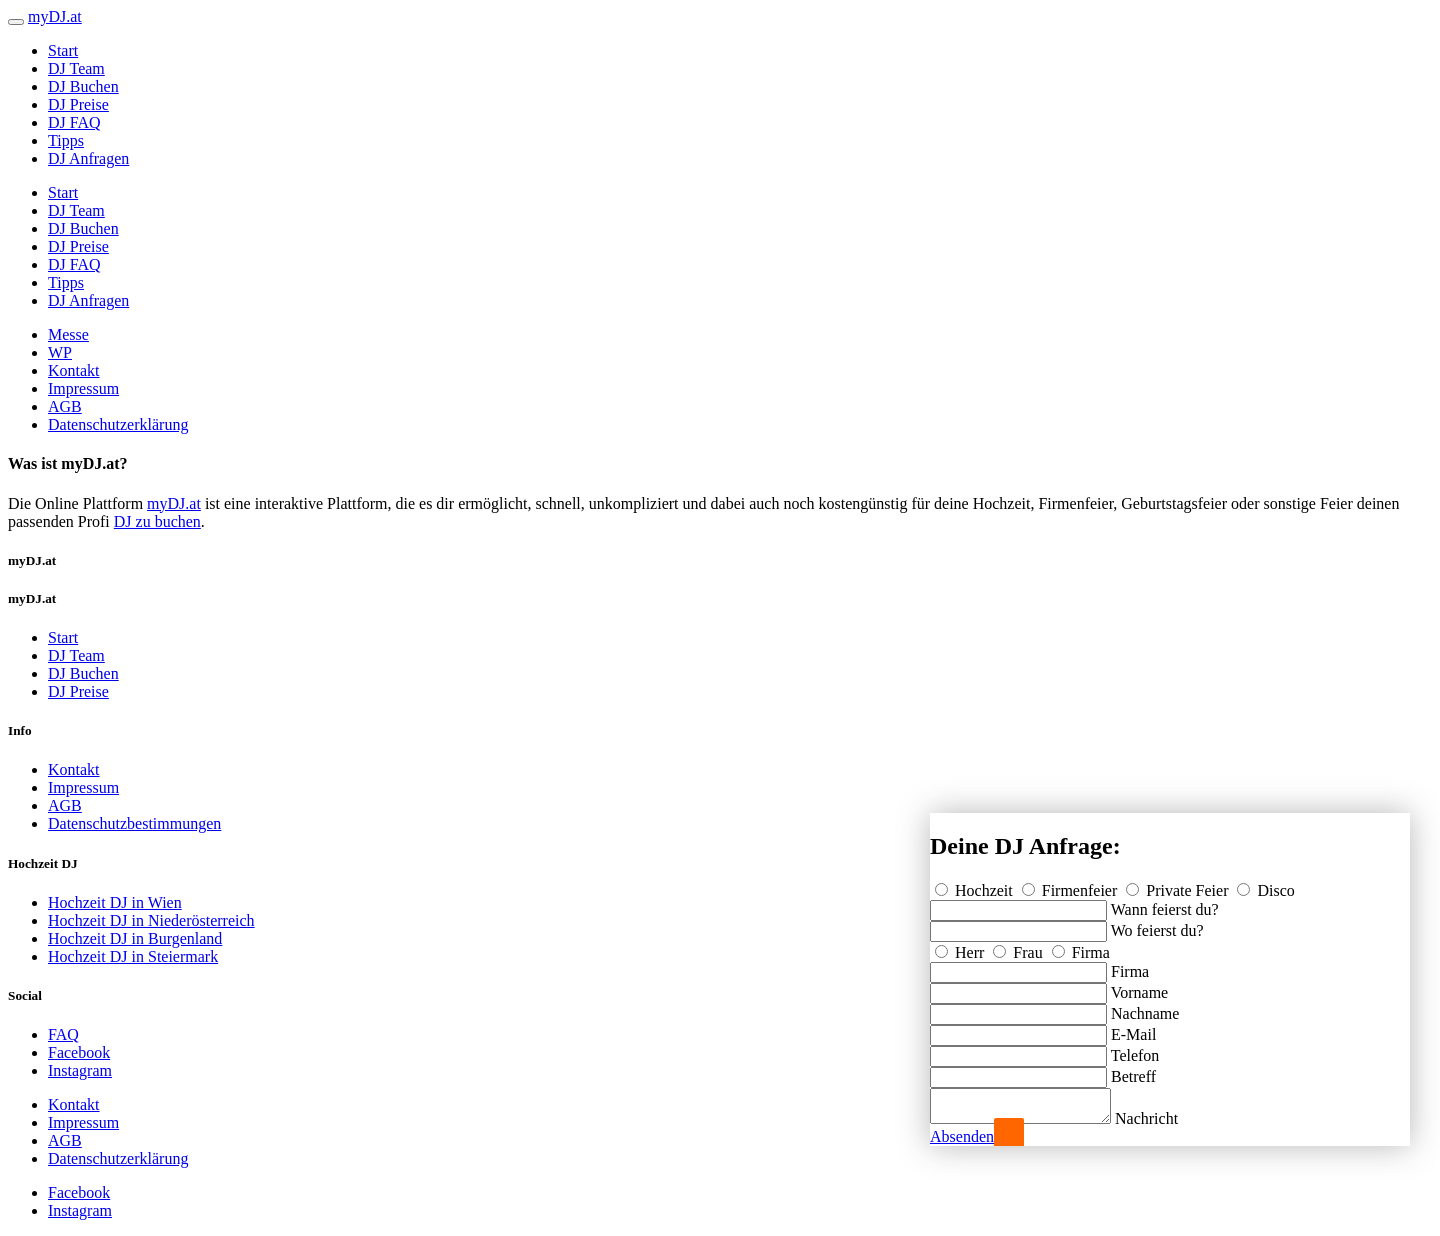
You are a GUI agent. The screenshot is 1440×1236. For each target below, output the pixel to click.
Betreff (1133, 1070)
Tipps (66, 140)
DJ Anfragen (88, 158)
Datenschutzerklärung (118, 424)
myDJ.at (174, 503)
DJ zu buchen (157, 521)
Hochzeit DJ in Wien (115, 902)
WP (60, 352)
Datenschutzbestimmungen (134, 823)
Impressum (83, 388)
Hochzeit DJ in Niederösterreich (151, 920)
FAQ (63, 1034)
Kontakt (74, 370)
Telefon (1135, 1049)
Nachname (1145, 1007)
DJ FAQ (74, 122)
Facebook (79, 1052)
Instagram (80, 1070)
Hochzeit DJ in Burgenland (135, 938)
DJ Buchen (83, 86)
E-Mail (1133, 1028)
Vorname (1139, 986)
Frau (1019, 946)
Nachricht (1166, 1118)
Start (63, 50)
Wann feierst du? (1165, 903)
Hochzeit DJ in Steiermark (133, 956)
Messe (68, 334)
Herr (961, 946)
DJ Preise (78, 104)
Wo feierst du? (1157, 924)
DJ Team (76, 68)
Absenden (962, 1136)
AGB (65, 406)
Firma (1081, 946)
